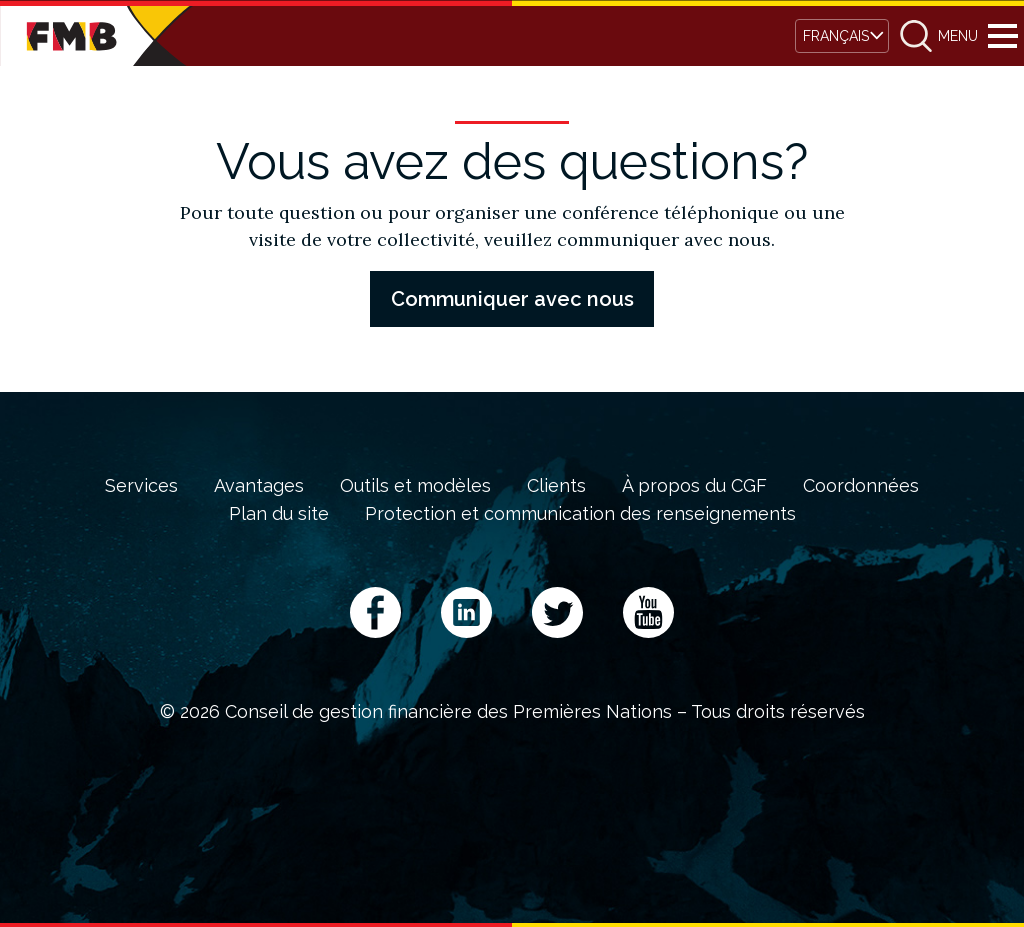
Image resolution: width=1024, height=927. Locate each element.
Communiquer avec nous (512, 299)
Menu (1003, 36)
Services (141, 486)
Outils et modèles (415, 486)
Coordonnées (861, 486)
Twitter (557, 612)
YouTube (648, 612)
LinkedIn (466, 612)
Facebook (375, 612)
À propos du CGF (694, 486)
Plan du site (279, 514)
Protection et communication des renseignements (580, 514)
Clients (556, 486)
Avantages (259, 486)
